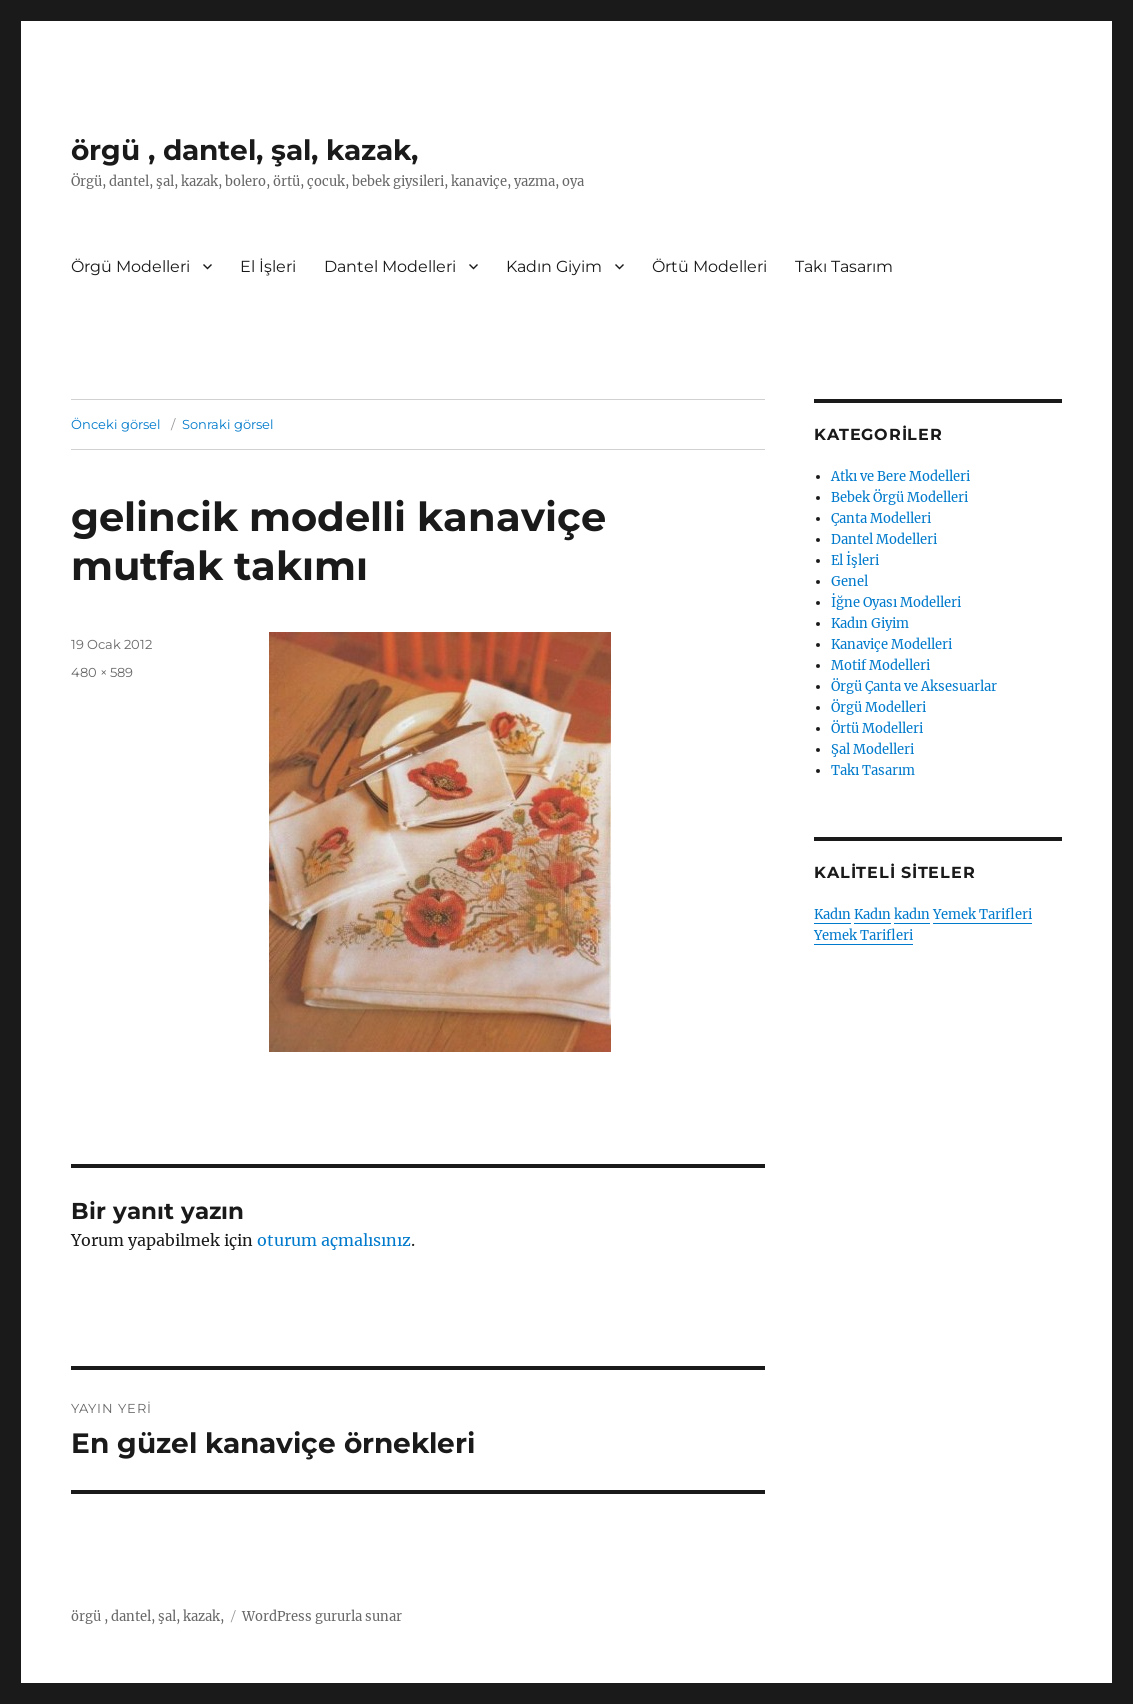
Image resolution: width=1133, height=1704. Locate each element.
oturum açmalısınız (334, 1240)
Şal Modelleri (872, 749)
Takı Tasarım (844, 266)
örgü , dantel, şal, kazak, (244, 150)
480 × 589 (102, 672)
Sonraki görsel (228, 424)
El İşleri (268, 266)
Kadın (832, 914)
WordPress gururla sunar (322, 1616)
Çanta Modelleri (881, 518)
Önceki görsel (116, 424)
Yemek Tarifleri (982, 914)
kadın (912, 914)
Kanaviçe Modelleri (891, 644)
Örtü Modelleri (709, 266)
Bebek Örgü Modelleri (899, 497)
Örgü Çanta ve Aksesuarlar (914, 686)
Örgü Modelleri (130, 266)
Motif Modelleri (880, 665)
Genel (849, 581)
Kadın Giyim (554, 266)
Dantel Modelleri (390, 266)
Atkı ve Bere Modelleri (900, 476)
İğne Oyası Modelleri (896, 602)
